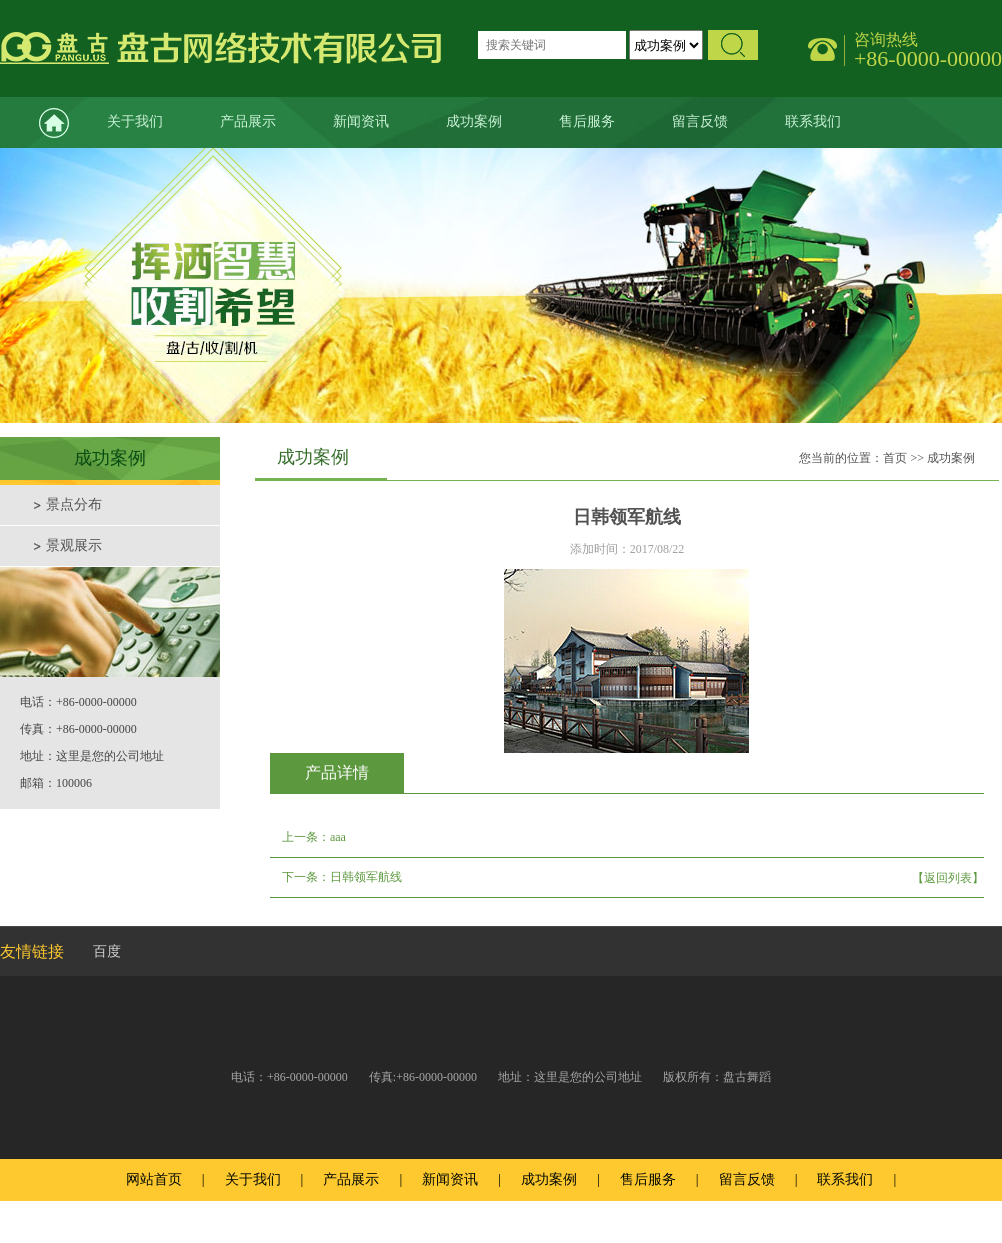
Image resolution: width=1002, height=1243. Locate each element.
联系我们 (813, 121)
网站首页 (39, 122)
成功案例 (474, 121)
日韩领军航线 (366, 877)
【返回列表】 (948, 878)
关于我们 (135, 121)
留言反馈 (700, 121)
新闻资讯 (361, 121)
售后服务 (587, 121)
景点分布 (74, 504)
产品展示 (248, 121)
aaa (338, 837)
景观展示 (74, 545)
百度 (107, 951)
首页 (895, 458)
